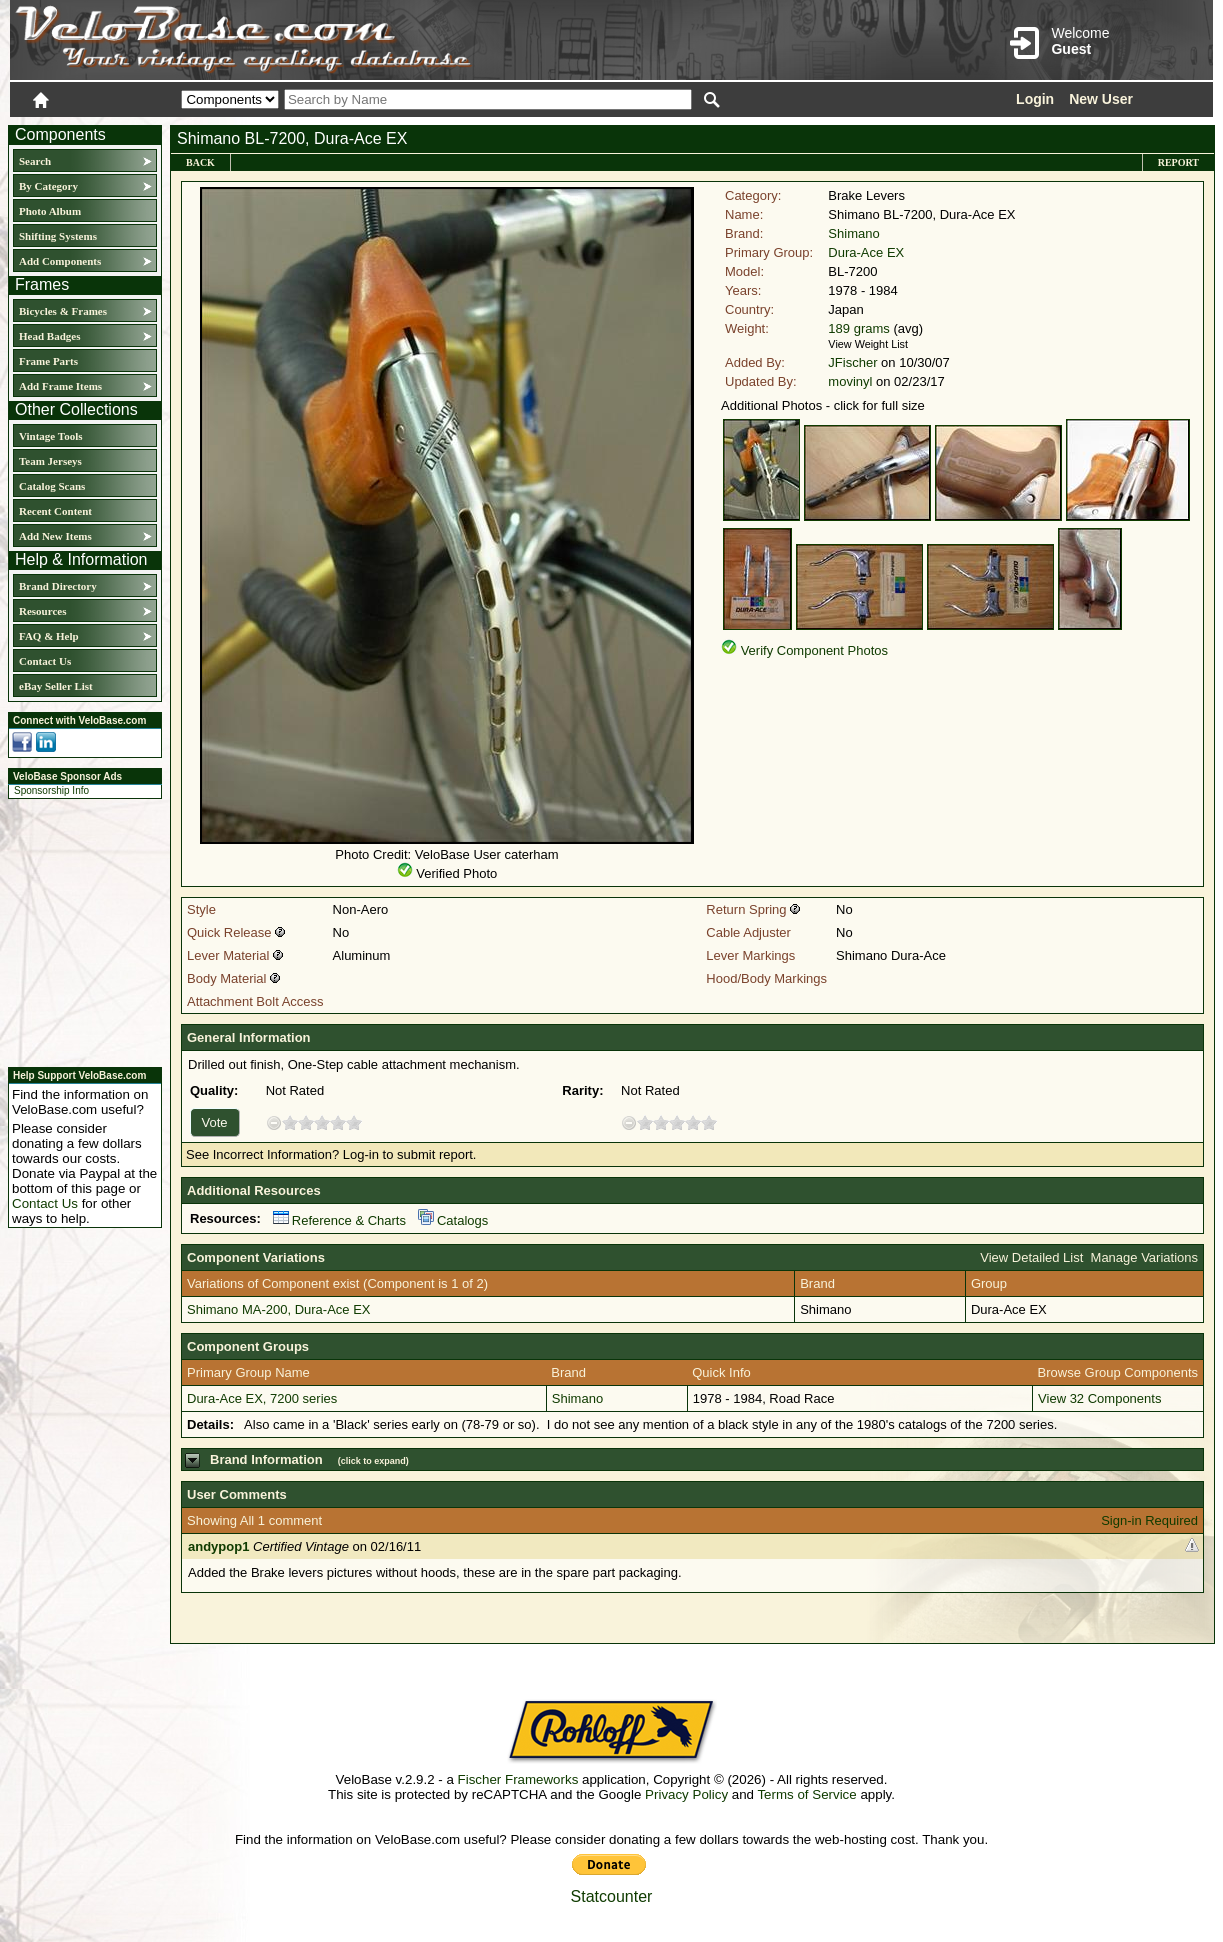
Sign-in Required (1149, 1520)
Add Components (60, 261)
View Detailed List (1031, 1257)
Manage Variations (1144, 1257)
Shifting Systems (58, 236)
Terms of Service (806, 1794)
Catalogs (453, 1220)
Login (1035, 99)
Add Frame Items (60, 386)
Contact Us (45, 661)
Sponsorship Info (51, 790)
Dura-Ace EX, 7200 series (262, 1398)
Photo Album (50, 211)
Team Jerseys (50, 461)
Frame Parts (48, 361)
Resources (42, 611)
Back (200, 162)
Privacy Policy (686, 1794)
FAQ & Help (49, 636)
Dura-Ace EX (866, 252)
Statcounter (612, 1896)
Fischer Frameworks (518, 1779)
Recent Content (55, 511)
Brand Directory (58, 586)
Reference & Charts (339, 1220)
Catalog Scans (52, 486)
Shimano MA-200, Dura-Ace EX (279, 1309)
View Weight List (868, 344)
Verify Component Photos (814, 650)
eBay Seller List (56, 686)
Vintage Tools (50, 436)
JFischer (852, 362)
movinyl (850, 381)
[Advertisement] (79, 930)
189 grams (858, 328)
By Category (48, 186)
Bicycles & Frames (64, 311)
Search (35, 161)
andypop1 (218, 1546)
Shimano (853, 233)
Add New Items (55, 536)
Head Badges (49, 336)
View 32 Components (1099, 1398)
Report (1178, 162)
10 (354, 1122)
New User (1101, 99)
